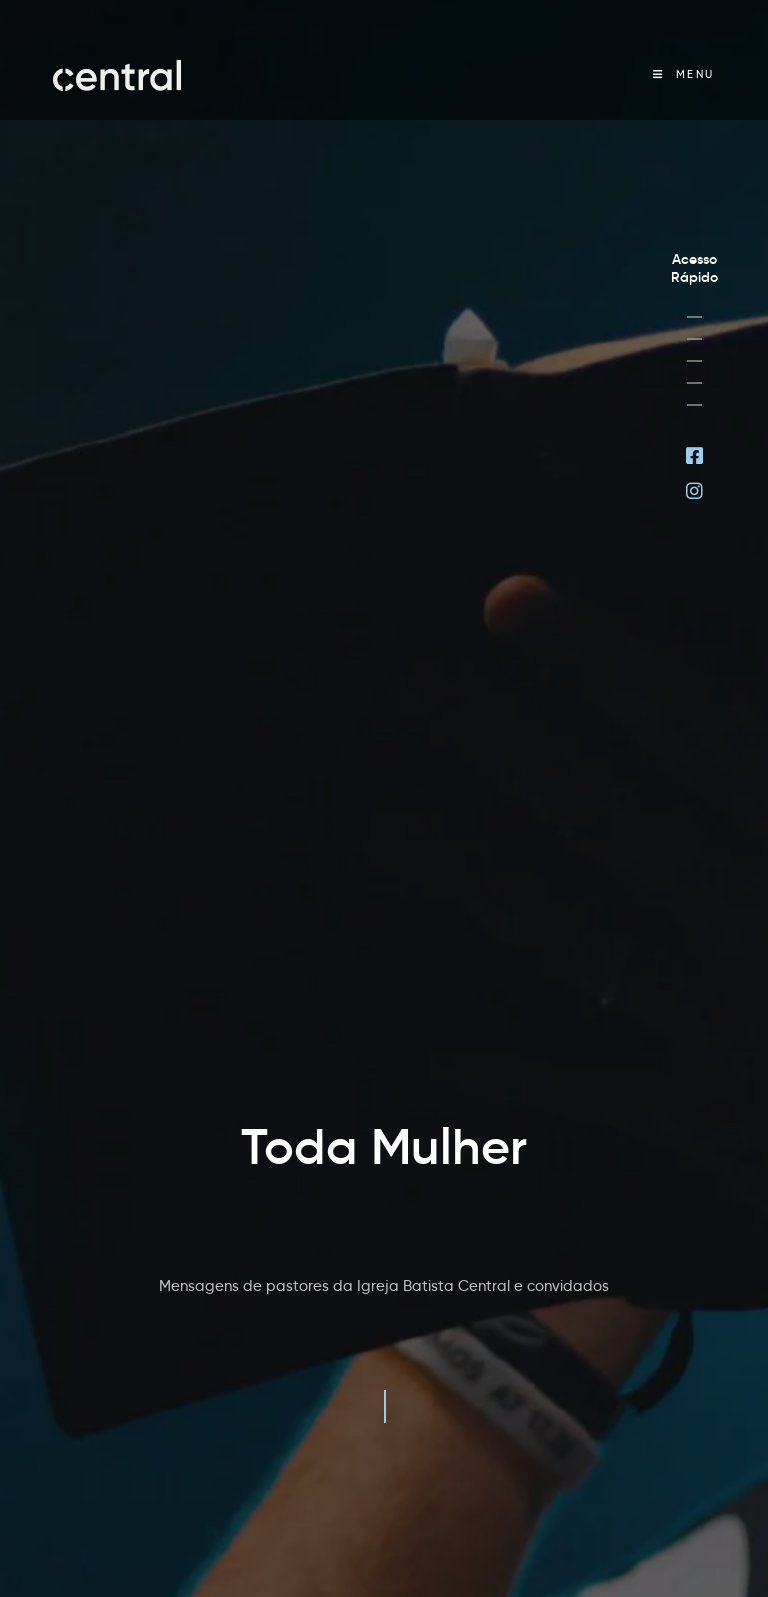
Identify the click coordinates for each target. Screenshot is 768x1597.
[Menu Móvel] (684, 74)
